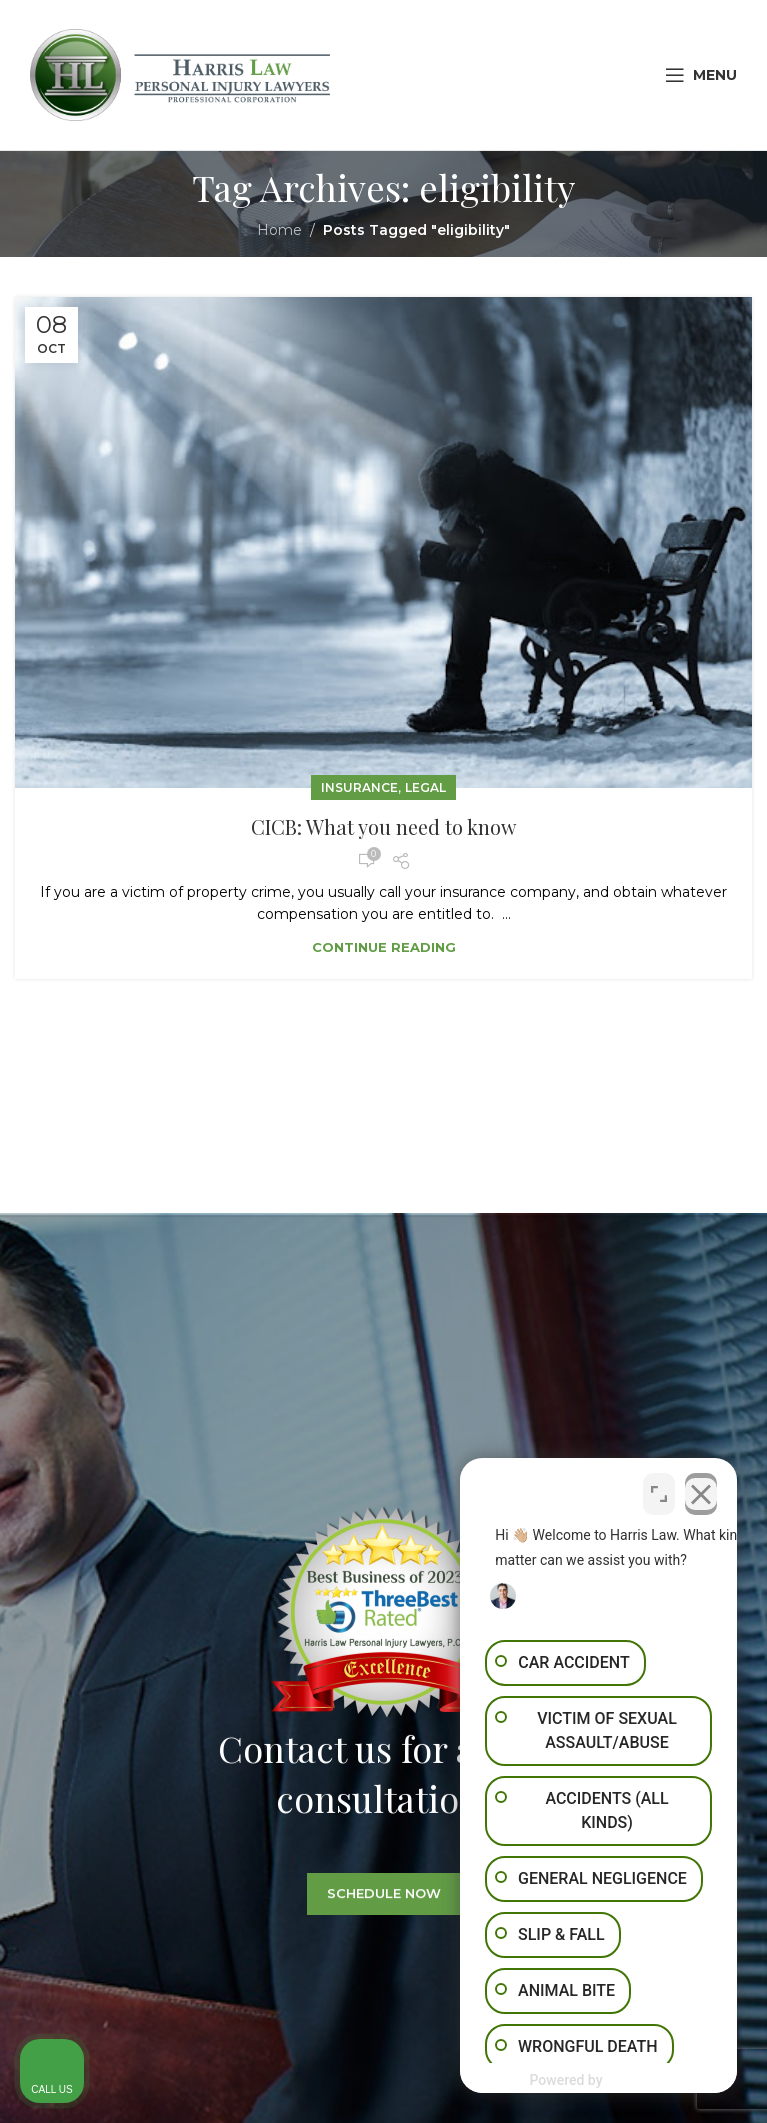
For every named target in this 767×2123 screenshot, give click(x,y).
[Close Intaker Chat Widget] (701, 1489)
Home (279, 230)
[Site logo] (180, 74)
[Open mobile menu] (701, 75)
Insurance (359, 787)
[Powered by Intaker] (596, 2081)
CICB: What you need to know (383, 826)
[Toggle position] (659, 1489)
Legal (425, 787)
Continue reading (384, 947)
